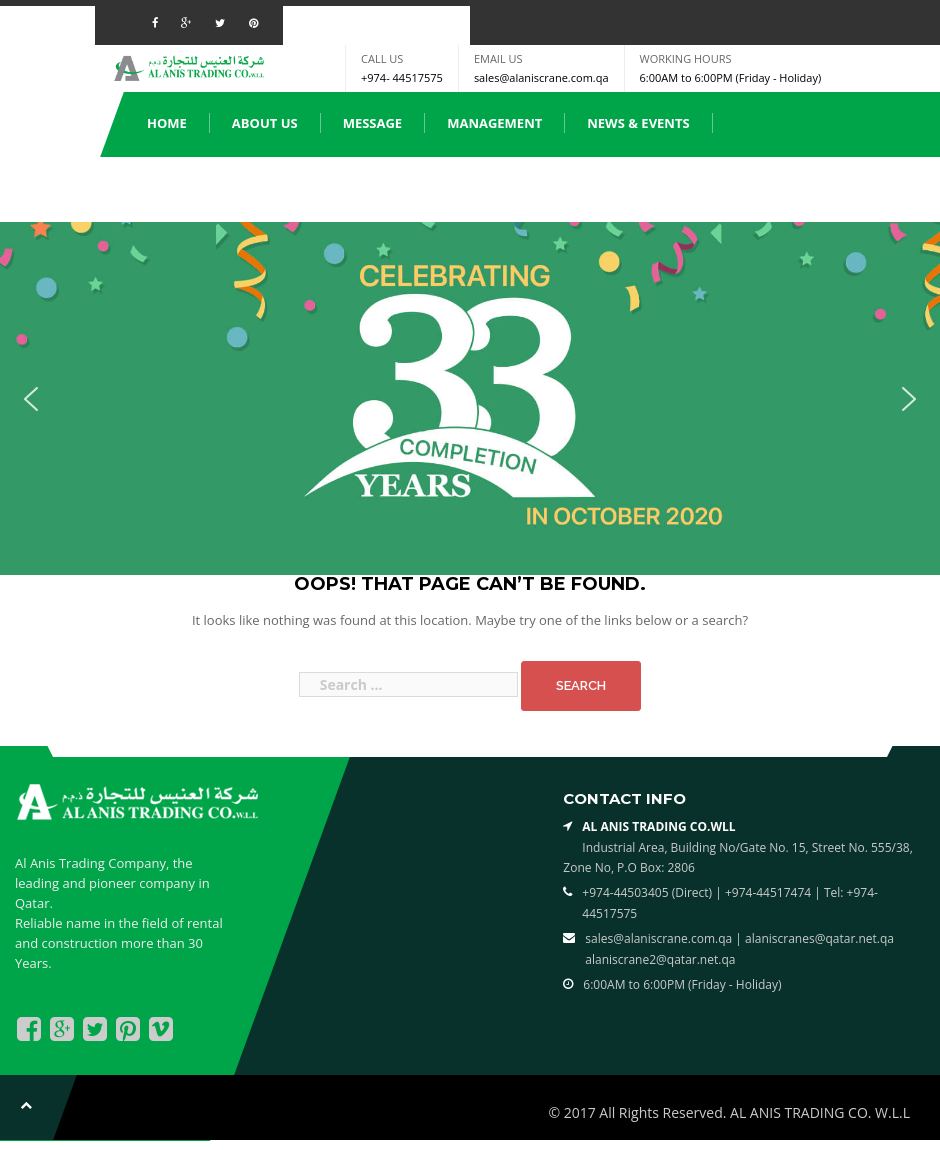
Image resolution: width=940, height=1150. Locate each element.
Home (167, 123)
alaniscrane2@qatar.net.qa (660, 959)
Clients (520, 188)
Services (419, 188)
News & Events (638, 123)
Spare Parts (304, 188)
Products (182, 188)
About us (265, 123)
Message (373, 123)
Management (494, 123)
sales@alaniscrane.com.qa (541, 77)
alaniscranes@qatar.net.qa (819, 938)
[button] (31, 399)
